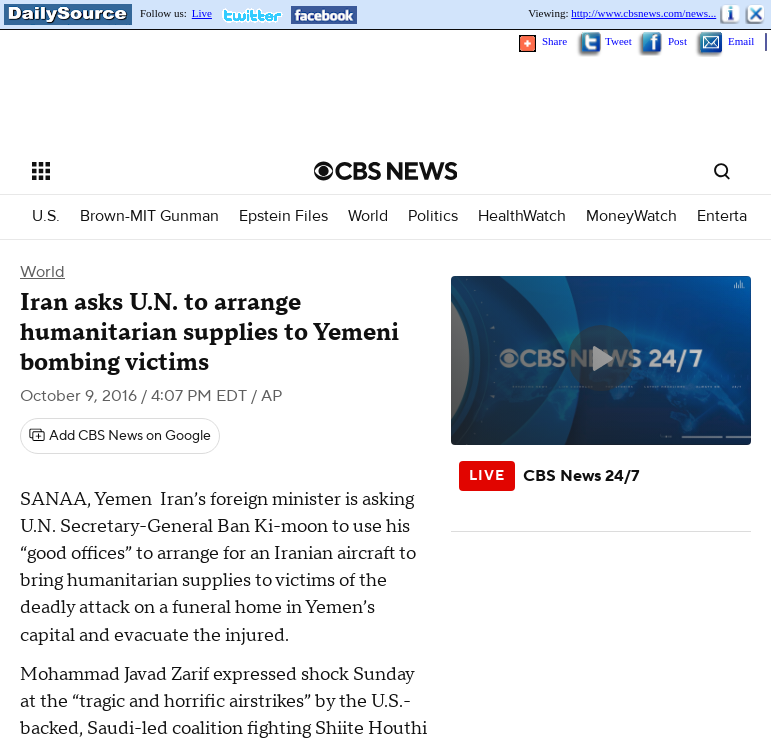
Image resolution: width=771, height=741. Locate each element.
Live (202, 13)
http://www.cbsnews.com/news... (643, 13)
